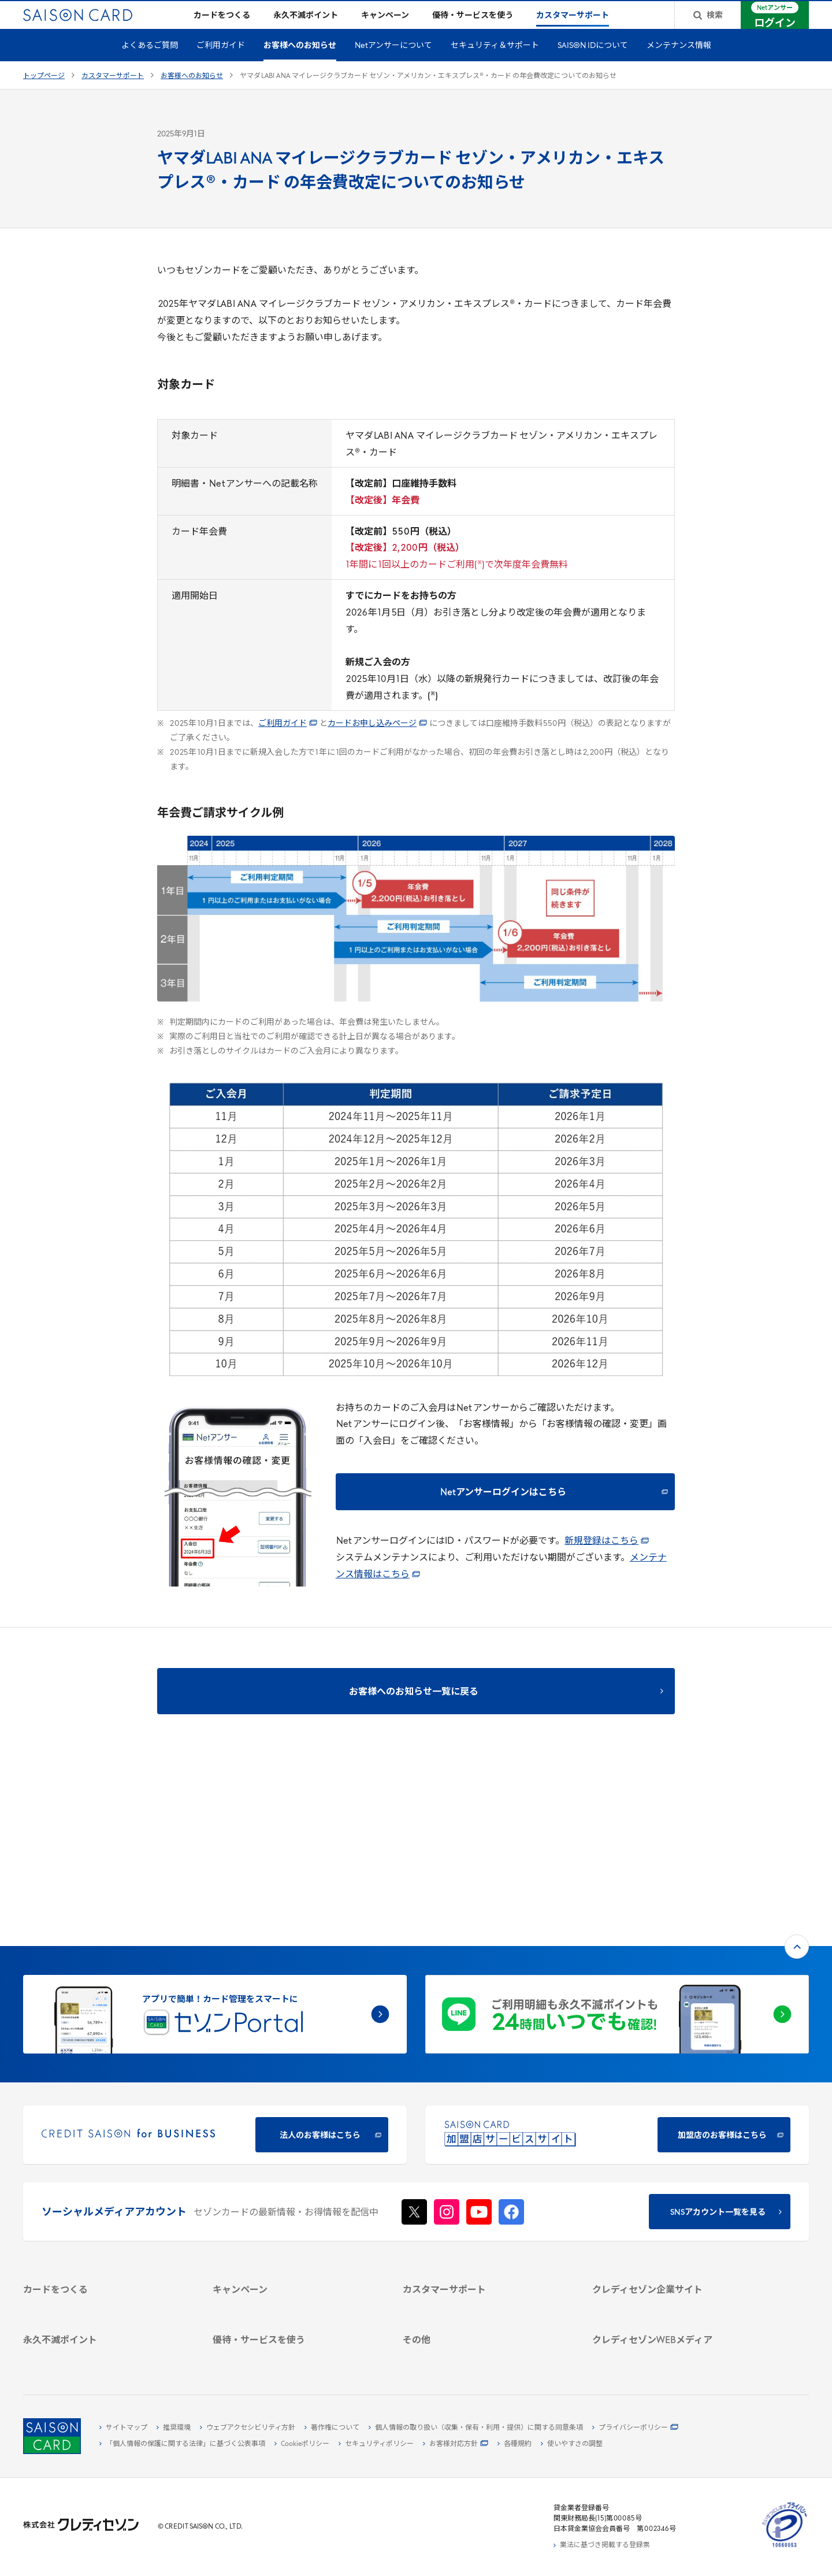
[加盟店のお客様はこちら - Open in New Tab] (617, 1979)
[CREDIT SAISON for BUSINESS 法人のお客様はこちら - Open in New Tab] (215, 1979)
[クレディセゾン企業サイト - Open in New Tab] (673, 2153)
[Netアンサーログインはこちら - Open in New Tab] (505, 1510)
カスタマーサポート (112, 94)
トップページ (44, 94)
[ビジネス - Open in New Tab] (673, 2180)
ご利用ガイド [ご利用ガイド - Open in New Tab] (287, 742)
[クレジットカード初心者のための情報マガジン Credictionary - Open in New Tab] (673, 2280)
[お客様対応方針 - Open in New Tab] (455, 2444)
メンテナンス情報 (679, 64)
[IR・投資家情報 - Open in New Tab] (673, 2206)
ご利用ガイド (220, 64)
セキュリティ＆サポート (495, 64)
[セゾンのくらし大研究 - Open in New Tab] (673, 2322)
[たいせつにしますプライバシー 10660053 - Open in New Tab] (784, 2547)
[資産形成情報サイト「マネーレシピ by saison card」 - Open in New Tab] (673, 2303)
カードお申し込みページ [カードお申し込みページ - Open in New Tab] (377, 742)
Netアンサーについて (393, 64)
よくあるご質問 (149, 64)
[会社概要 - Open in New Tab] (673, 2167)
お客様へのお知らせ (299, 64)
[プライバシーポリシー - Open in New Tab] (635, 2428)
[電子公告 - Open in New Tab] (673, 2220)
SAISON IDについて (593, 64)
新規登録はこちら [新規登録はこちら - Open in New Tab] (606, 1560)
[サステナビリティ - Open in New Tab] (673, 2193)
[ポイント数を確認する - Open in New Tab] (104, 2354)
